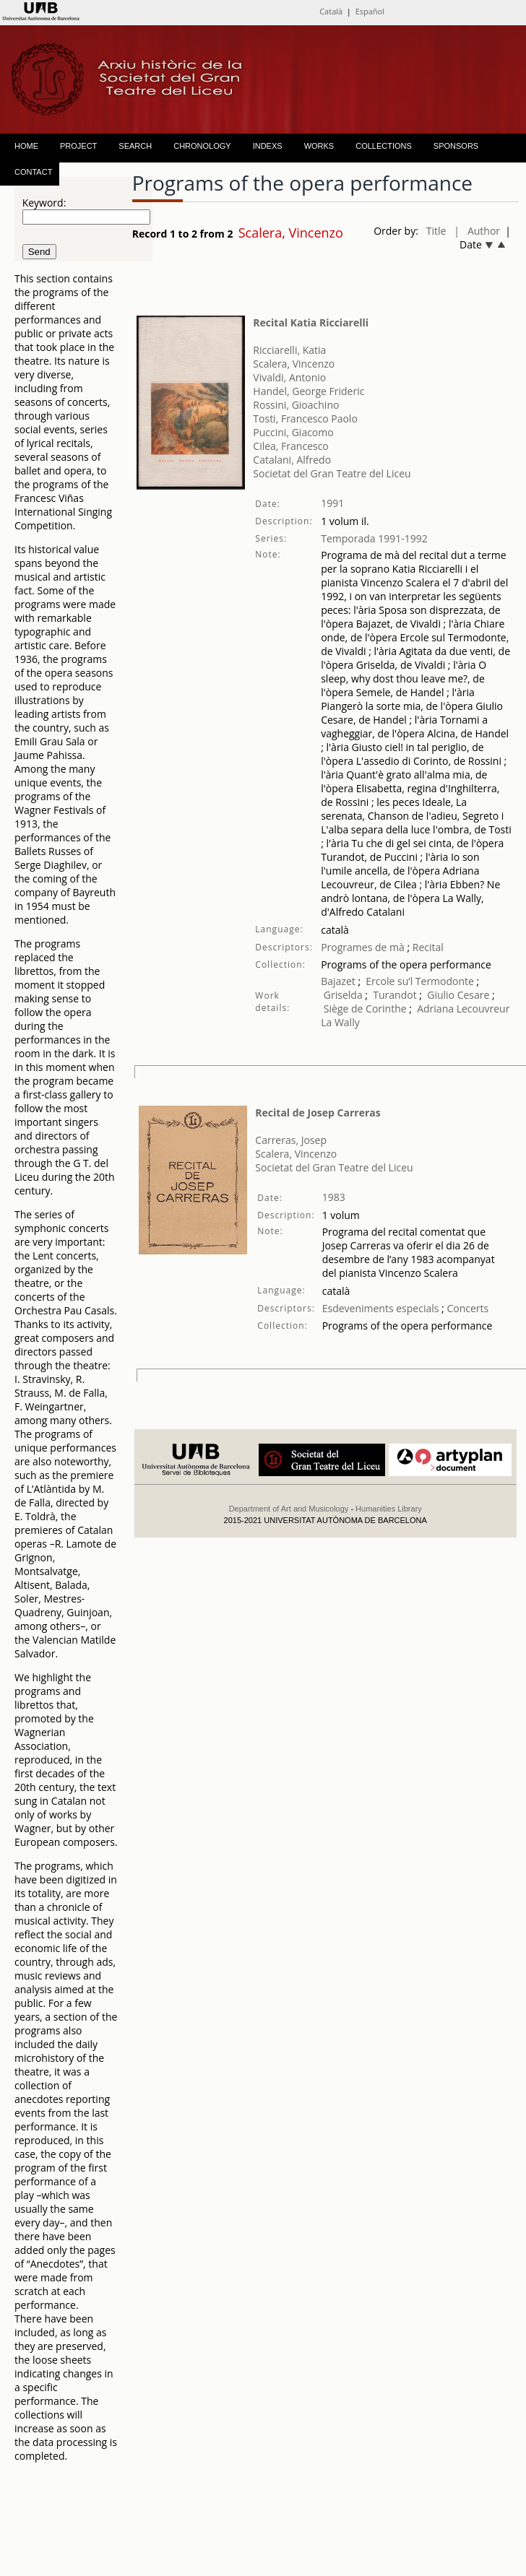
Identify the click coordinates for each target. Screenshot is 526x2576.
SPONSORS (456, 146)
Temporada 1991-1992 (374, 538)
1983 (333, 1197)
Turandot (394, 995)
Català (330, 11)
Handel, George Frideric (308, 391)
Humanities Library (388, 1508)
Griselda (343, 995)
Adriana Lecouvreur (463, 1008)
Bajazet (338, 981)
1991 (332, 503)
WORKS (319, 146)
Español (369, 11)
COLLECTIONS (383, 146)
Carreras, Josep (291, 1140)
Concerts (466, 1308)
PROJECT (78, 146)
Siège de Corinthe (365, 1008)
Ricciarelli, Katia (289, 350)
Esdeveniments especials (381, 1308)
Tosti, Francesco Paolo (305, 418)
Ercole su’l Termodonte (420, 981)
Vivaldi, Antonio (289, 377)
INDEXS (268, 146)
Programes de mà (363, 947)
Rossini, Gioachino (296, 405)
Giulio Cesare (458, 995)
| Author (477, 231)
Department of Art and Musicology (289, 1508)
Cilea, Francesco (290, 446)
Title (436, 231)
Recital (427, 947)
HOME (26, 146)
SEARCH (135, 146)
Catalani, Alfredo (292, 460)
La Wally (340, 1022)
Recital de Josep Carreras (317, 1112)
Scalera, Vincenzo (294, 363)
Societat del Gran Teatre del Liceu (331, 473)
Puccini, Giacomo (293, 432)
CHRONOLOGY (201, 146)
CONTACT (33, 172)
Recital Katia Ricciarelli (310, 322)
